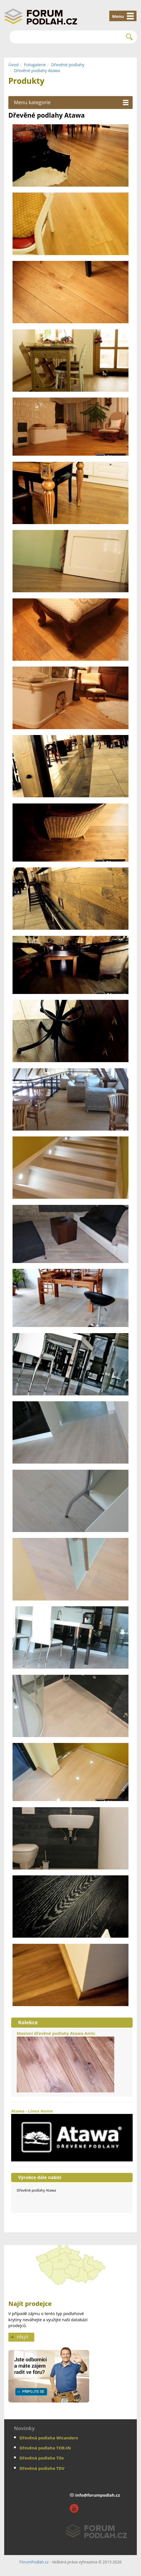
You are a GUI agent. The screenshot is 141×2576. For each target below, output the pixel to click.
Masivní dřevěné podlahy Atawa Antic (65, 2061)
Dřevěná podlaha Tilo (42, 2458)
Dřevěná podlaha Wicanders (49, 2438)
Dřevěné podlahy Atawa (37, 70)
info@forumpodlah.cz (97, 2495)
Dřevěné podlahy (67, 64)
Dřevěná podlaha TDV (42, 2468)
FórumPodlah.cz (33, 2562)
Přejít (23, 2337)
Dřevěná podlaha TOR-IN (45, 2448)
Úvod (13, 64)
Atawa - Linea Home (72, 2134)
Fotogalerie (35, 64)
